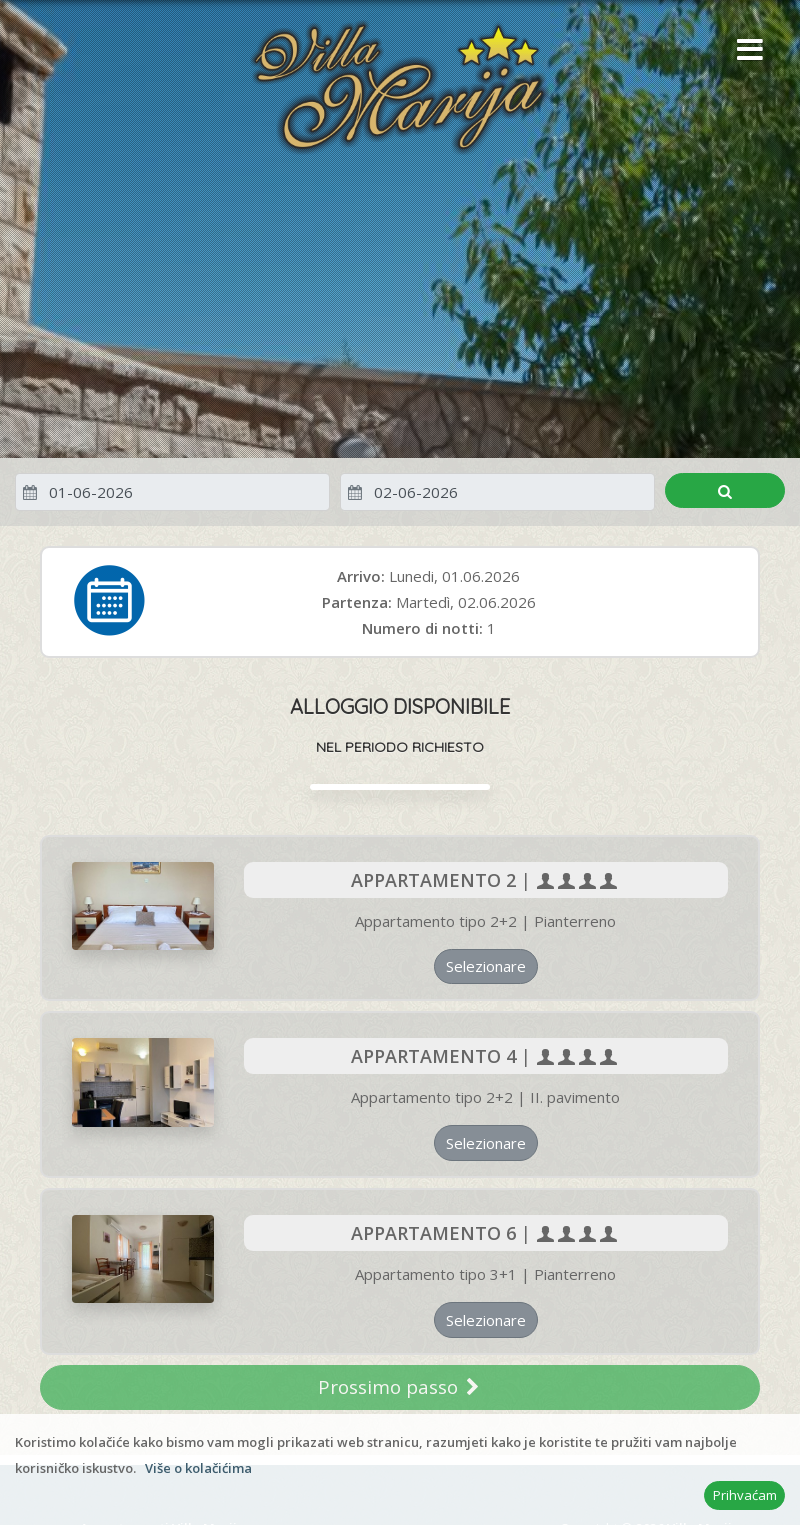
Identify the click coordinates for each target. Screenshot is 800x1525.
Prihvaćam (745, 1495)
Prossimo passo (400, 1386)
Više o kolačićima (198, 1468)
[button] (745, 51)
